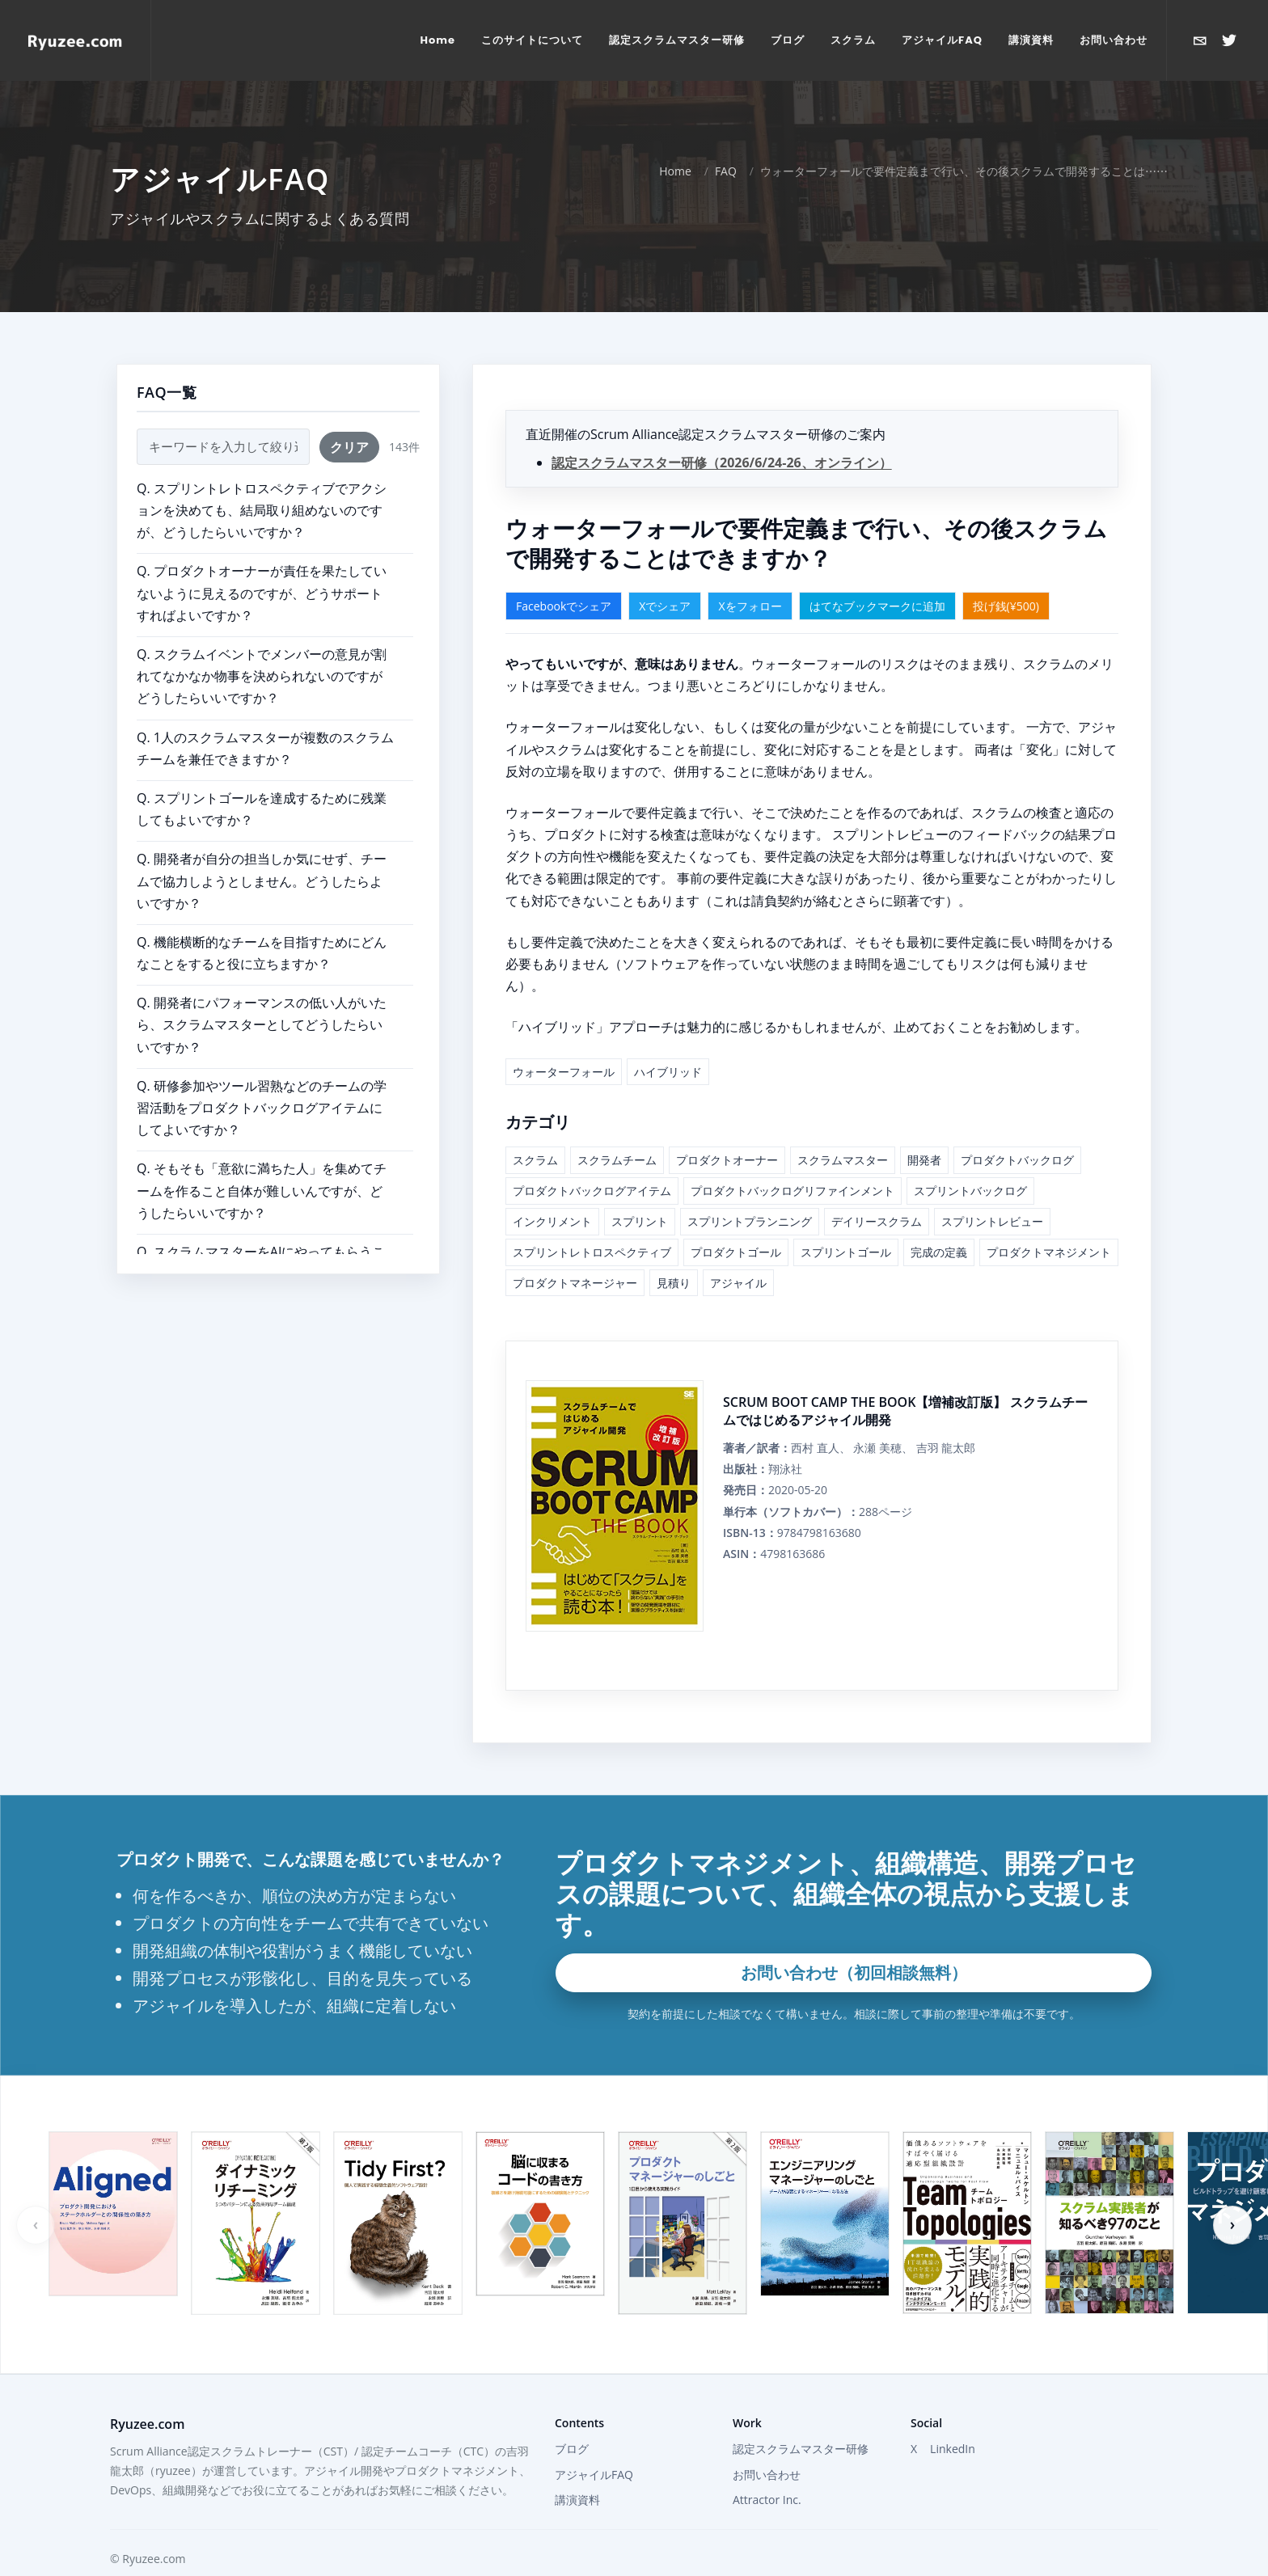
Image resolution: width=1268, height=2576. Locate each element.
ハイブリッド (668, 1071)
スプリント (639, 1221)
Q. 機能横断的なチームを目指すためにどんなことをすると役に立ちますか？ (262, 953)
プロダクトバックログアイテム (592, 1190)
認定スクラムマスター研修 (801, 2448)
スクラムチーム (617, 1160)
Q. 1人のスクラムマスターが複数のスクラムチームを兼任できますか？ (265, 748)
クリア (349, 447)
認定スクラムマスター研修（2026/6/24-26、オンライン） (722, 462)
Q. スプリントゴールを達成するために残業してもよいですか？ (262, 809)
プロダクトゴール (736, 1252)
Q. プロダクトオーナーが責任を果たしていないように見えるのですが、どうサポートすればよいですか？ (262, 592)
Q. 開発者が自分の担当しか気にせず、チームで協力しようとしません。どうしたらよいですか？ (262, 880)
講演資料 (577, 2499)
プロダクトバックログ (1017, 1160)
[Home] (75, 40)
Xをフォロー (749, 606)
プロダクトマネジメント (1049, 1252)
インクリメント (552, 1221)
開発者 (924, 1160)
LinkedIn (952, 2448)
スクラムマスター (842, 1160)
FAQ (726, 171)
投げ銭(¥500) (1006, 606)
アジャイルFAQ (594, 2474)
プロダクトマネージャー (575, 1282)
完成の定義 (939, 1252)
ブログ (572, 2448)
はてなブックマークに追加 (877, 606)
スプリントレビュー (992, 1221)
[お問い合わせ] (1200, 40)
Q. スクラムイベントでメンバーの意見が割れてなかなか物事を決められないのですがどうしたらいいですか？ (262, 676)
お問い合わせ (767, 2474)
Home (675, 171)
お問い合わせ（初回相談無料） (854, 1972)
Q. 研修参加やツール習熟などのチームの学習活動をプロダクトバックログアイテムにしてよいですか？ (262, 1107)
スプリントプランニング (749, 1221)
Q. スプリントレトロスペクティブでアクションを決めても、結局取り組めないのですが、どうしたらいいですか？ (262, 510)
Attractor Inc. (767, 2499)
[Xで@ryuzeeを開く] (1229, 40)
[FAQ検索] (223, 447)
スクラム (535, 1160)
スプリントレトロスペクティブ (592, 1252)
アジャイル (738, 1282)
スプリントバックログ (970, 1190)
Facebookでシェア (563, 606)
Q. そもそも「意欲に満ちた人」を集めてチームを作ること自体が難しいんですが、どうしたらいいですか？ (262, 1190)
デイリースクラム (876, 1221)
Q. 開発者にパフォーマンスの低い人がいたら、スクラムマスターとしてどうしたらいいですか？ (262, 1024)
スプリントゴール (846, 1252)
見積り (674, 1282)
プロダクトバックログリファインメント (792, 1190)
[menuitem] (438, 40)
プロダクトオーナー (727, 1160)
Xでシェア (665, 606)
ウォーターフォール (564, 1071)
